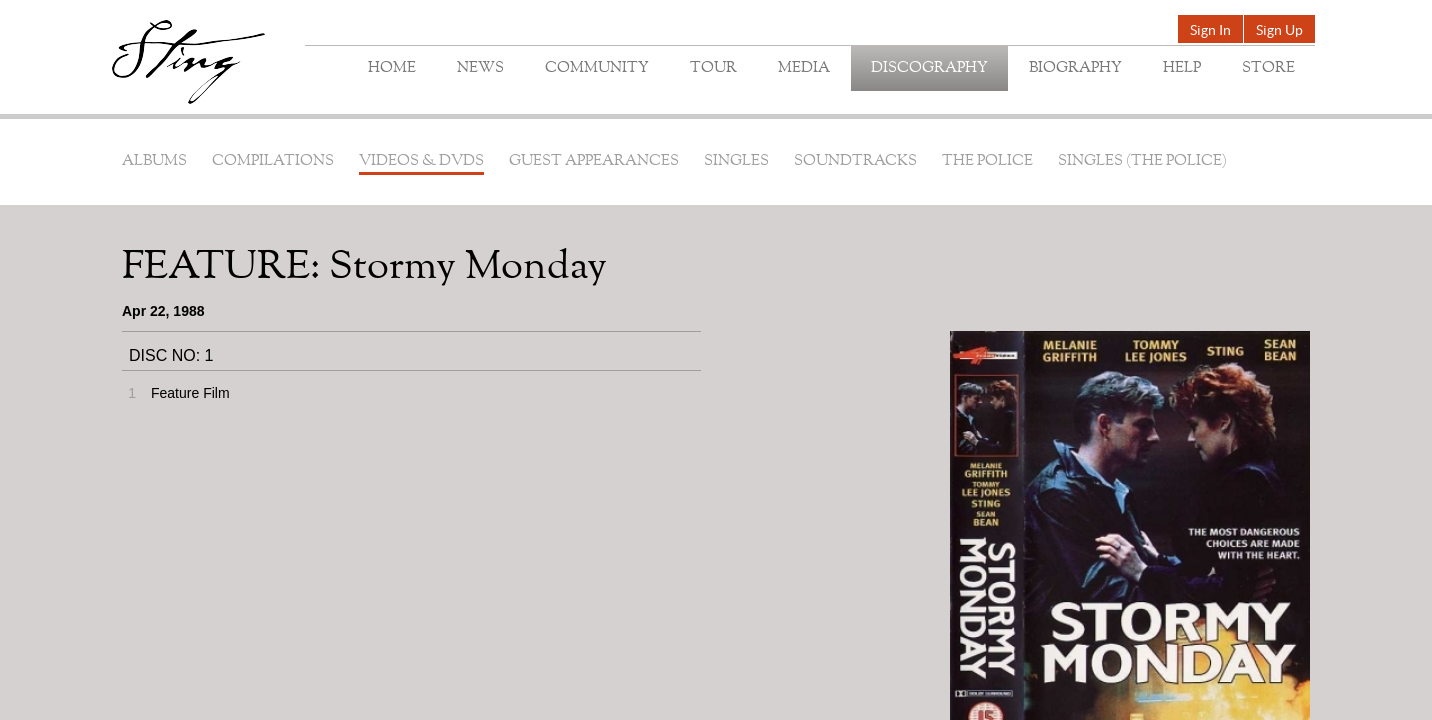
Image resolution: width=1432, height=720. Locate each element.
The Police (987, 161)
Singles (736, 161)
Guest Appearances (594, 161)
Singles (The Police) (1142, 161)
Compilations (273, 161)
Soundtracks (855, 161)
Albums (154, 161)
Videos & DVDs (421, 161)
